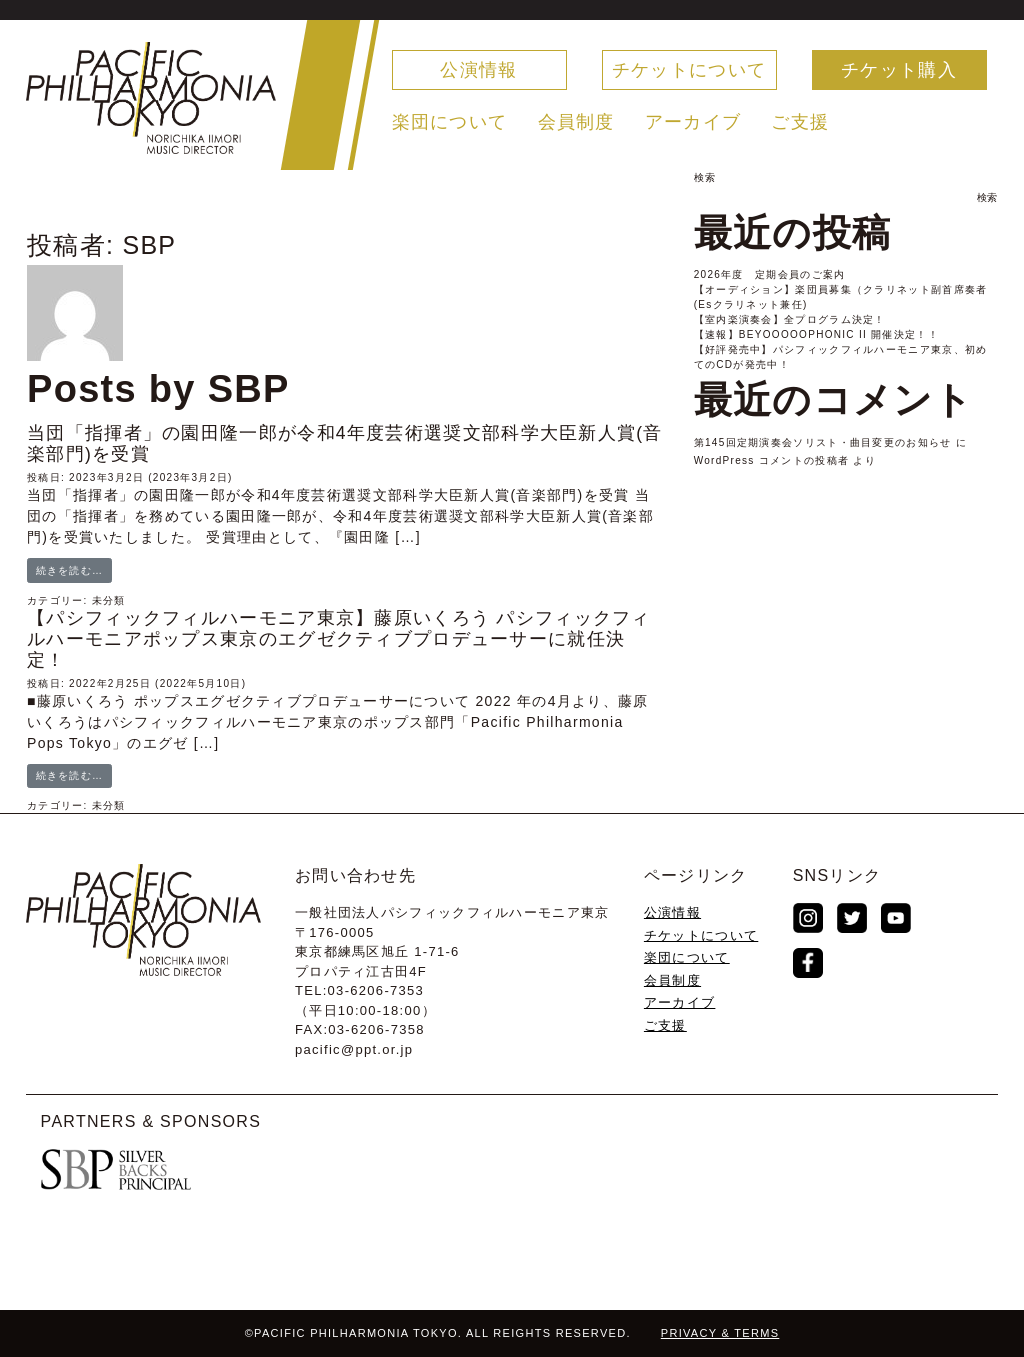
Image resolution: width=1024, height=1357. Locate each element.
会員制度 (576, 122)
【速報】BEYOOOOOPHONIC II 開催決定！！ (816, 334)
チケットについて (689, 70)
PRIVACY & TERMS (720, 1333)
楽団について (450, 122)
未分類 (109, 600)
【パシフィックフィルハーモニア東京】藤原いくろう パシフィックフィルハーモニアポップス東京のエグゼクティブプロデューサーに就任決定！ (339, 639)
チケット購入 (899, 70)
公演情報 (478, 70)
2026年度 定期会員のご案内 (770, 274)
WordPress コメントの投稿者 (771, 460)
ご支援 (800, 122)
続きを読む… (70, 570)
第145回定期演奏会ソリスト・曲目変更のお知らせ (823, 442)
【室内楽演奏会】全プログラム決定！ (790, 319)
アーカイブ (693, 122)
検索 (705, 177)
